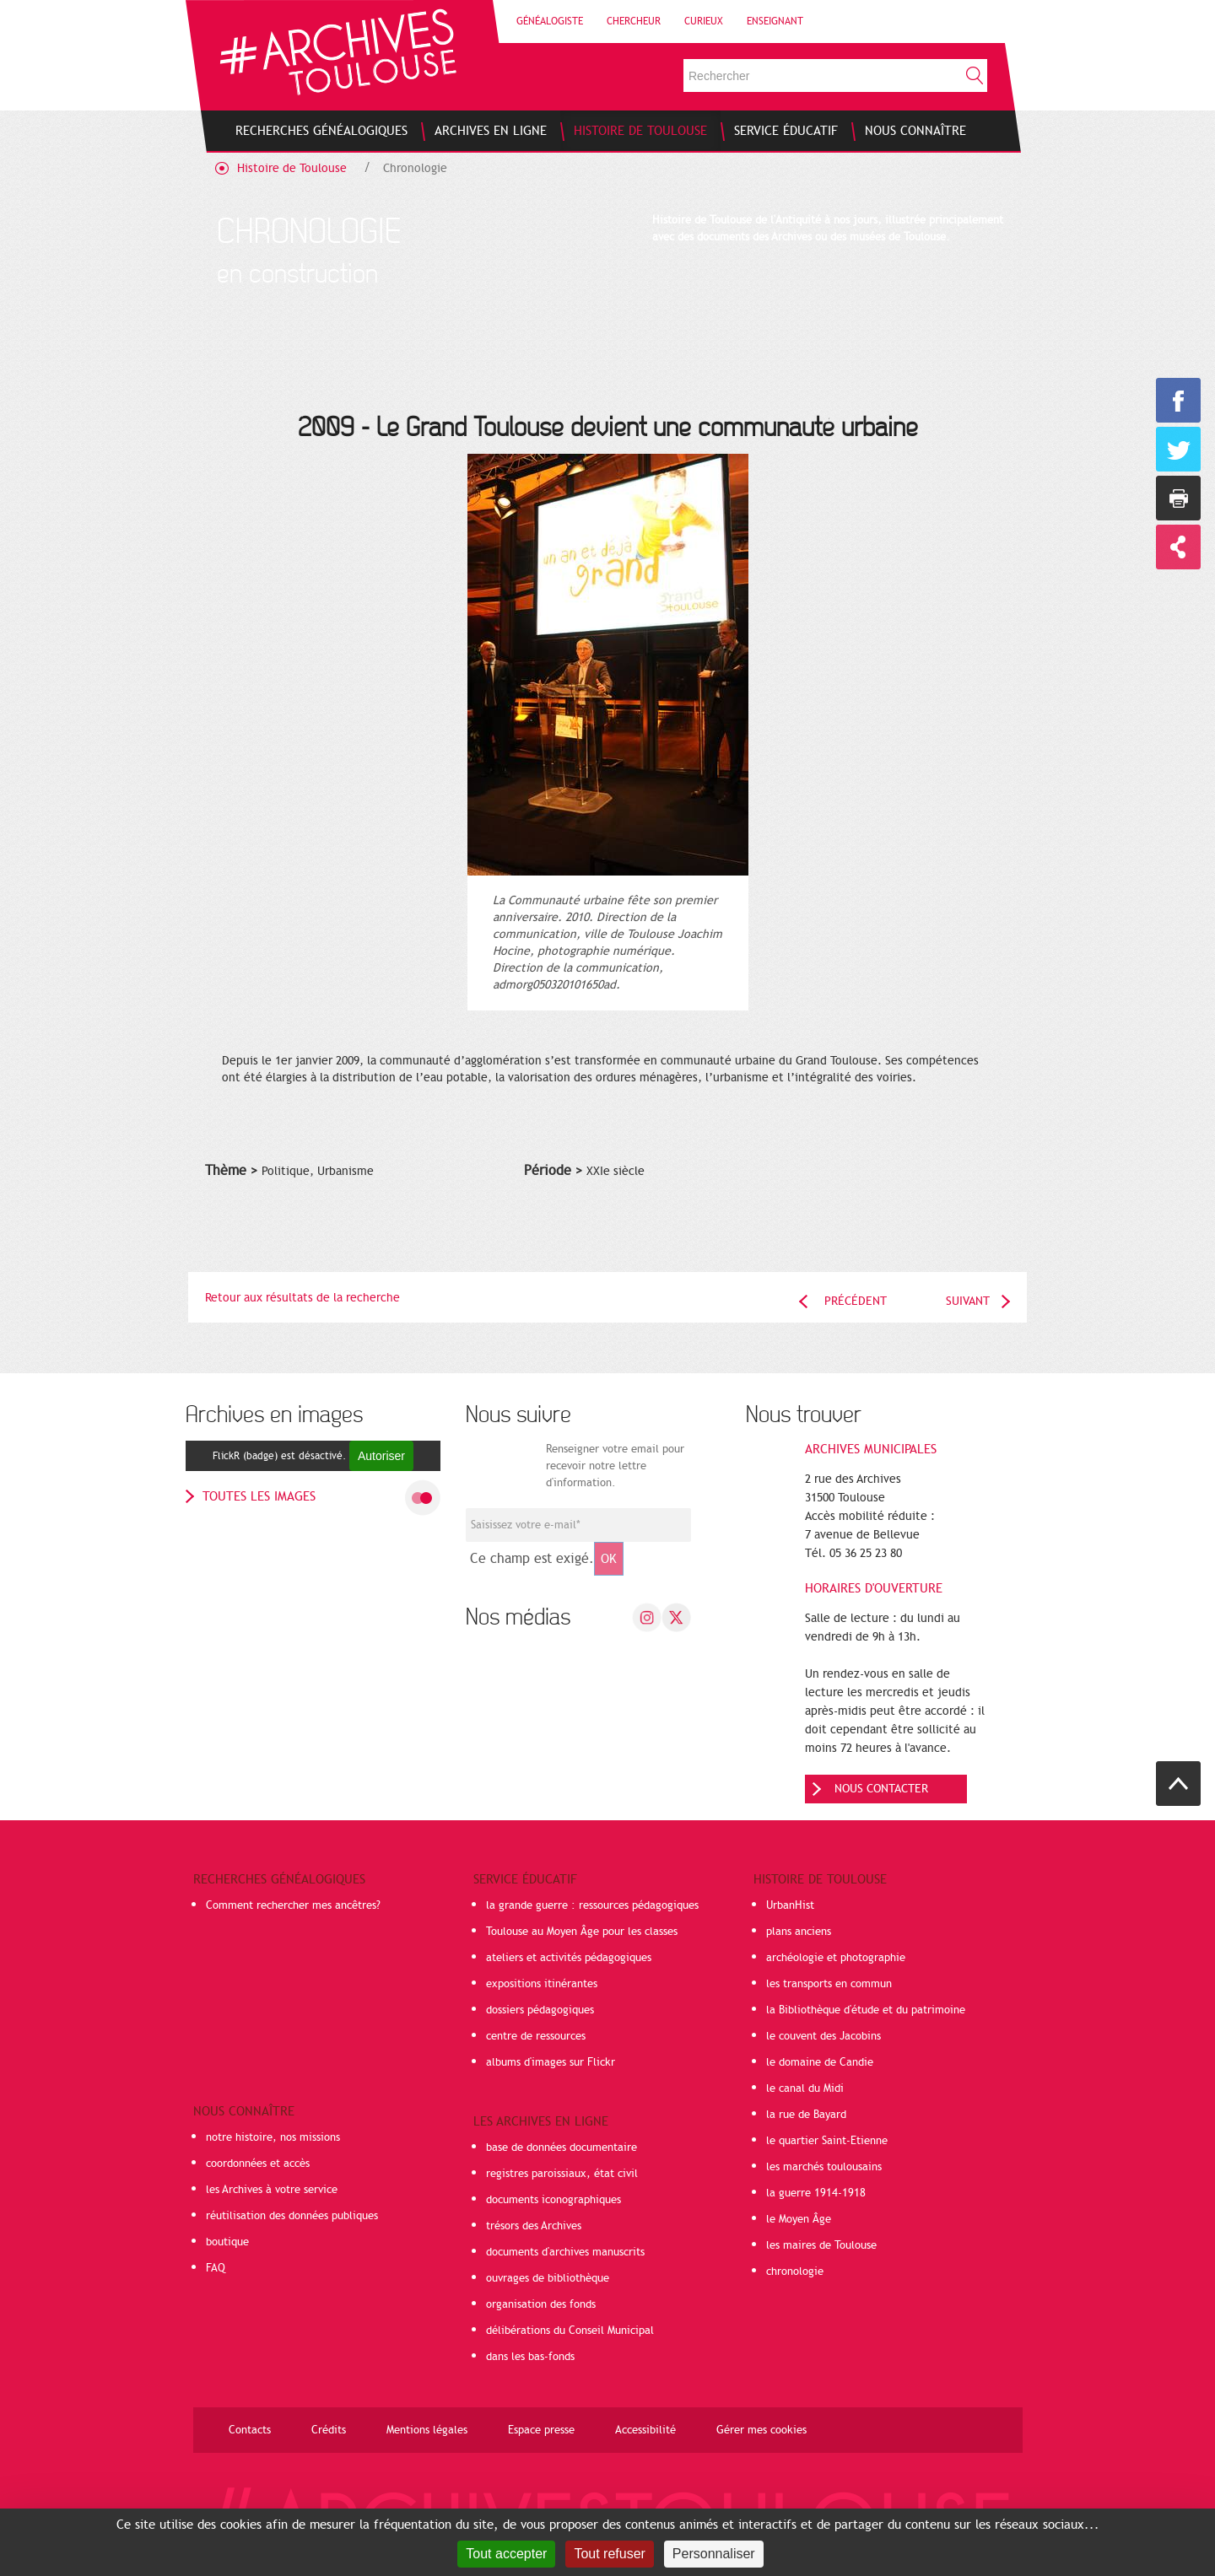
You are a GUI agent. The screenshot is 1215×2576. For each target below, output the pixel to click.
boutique (227, 2242)
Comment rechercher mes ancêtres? (293, 1905)
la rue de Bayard (806, 2114)
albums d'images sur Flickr (550, 2062)
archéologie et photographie (835, 1957)
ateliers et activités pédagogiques (568, 1957)
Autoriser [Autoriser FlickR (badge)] (381, 1456)
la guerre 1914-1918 (816, 2193)
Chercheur (634, 21)
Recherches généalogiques (279, 1879)
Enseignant (775, 21)
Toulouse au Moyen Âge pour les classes (582, 1931)
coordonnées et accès (258, 2163)
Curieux (703, 21)
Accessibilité (645, 2430)
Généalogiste (549, 21)
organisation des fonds (541, 2304)
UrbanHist (790, 1905)
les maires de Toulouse (821, 2245)
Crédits (328, 2430)
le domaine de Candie (819, 2062)
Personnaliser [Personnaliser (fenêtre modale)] (713, 2553)
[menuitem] (321, 130)
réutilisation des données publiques (292, 2216)
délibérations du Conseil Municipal (570, 2330)
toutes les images (259, 1496)
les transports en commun (829, 1984)
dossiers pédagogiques (540, 2010)
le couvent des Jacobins (823, 2036)
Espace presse (541, 2430)
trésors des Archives (533, 2226)
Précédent (855, 1301)
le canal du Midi (805, 2088)
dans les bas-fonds (530, 2356)
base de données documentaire (561, 2147)
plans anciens (798, 1931)
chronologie (795, 2271)
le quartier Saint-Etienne (827, 2141)
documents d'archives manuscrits (565, 2252)
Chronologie (415, 168)
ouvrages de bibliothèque (547, 2278)
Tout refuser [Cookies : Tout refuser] (609, 2553)
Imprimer (1178, 498)
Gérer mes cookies (761, 2430)
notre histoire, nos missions (273, 2137)
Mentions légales (426, 2430)
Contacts (250, 2430)
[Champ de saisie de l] (578, 1525)
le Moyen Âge (798, 2219)
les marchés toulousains (824, 2167)
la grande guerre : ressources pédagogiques (592, 1905)
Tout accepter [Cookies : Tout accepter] (506, 2553)
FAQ (215, 2268)
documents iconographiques (553, 2200)
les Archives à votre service (272, 2189)
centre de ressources (536, 2036)
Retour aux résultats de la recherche (302, 1298)
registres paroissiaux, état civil (562, 2173)
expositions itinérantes (541, 1984)
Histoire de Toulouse (292, 168)
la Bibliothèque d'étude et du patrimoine (865, 2010)
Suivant (968, 1301)
